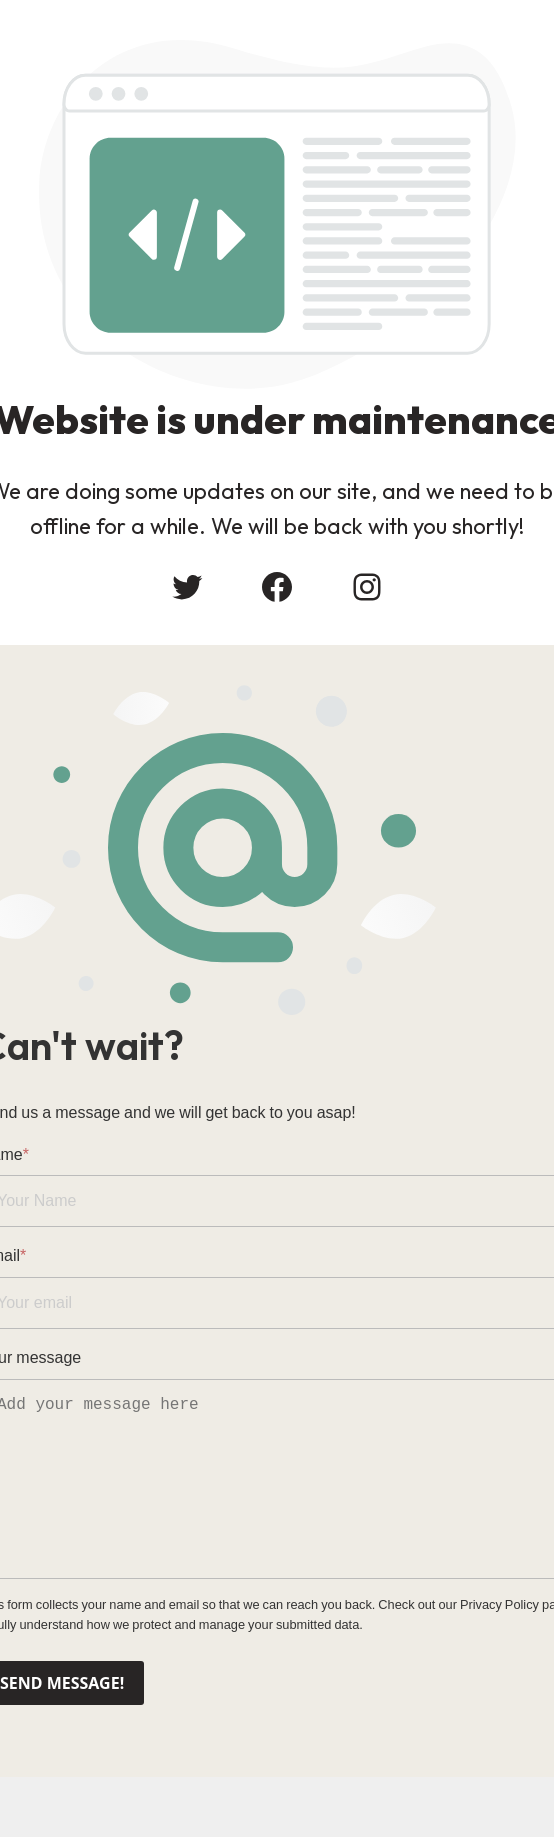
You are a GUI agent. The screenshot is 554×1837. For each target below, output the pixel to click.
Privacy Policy (499, 1604)
